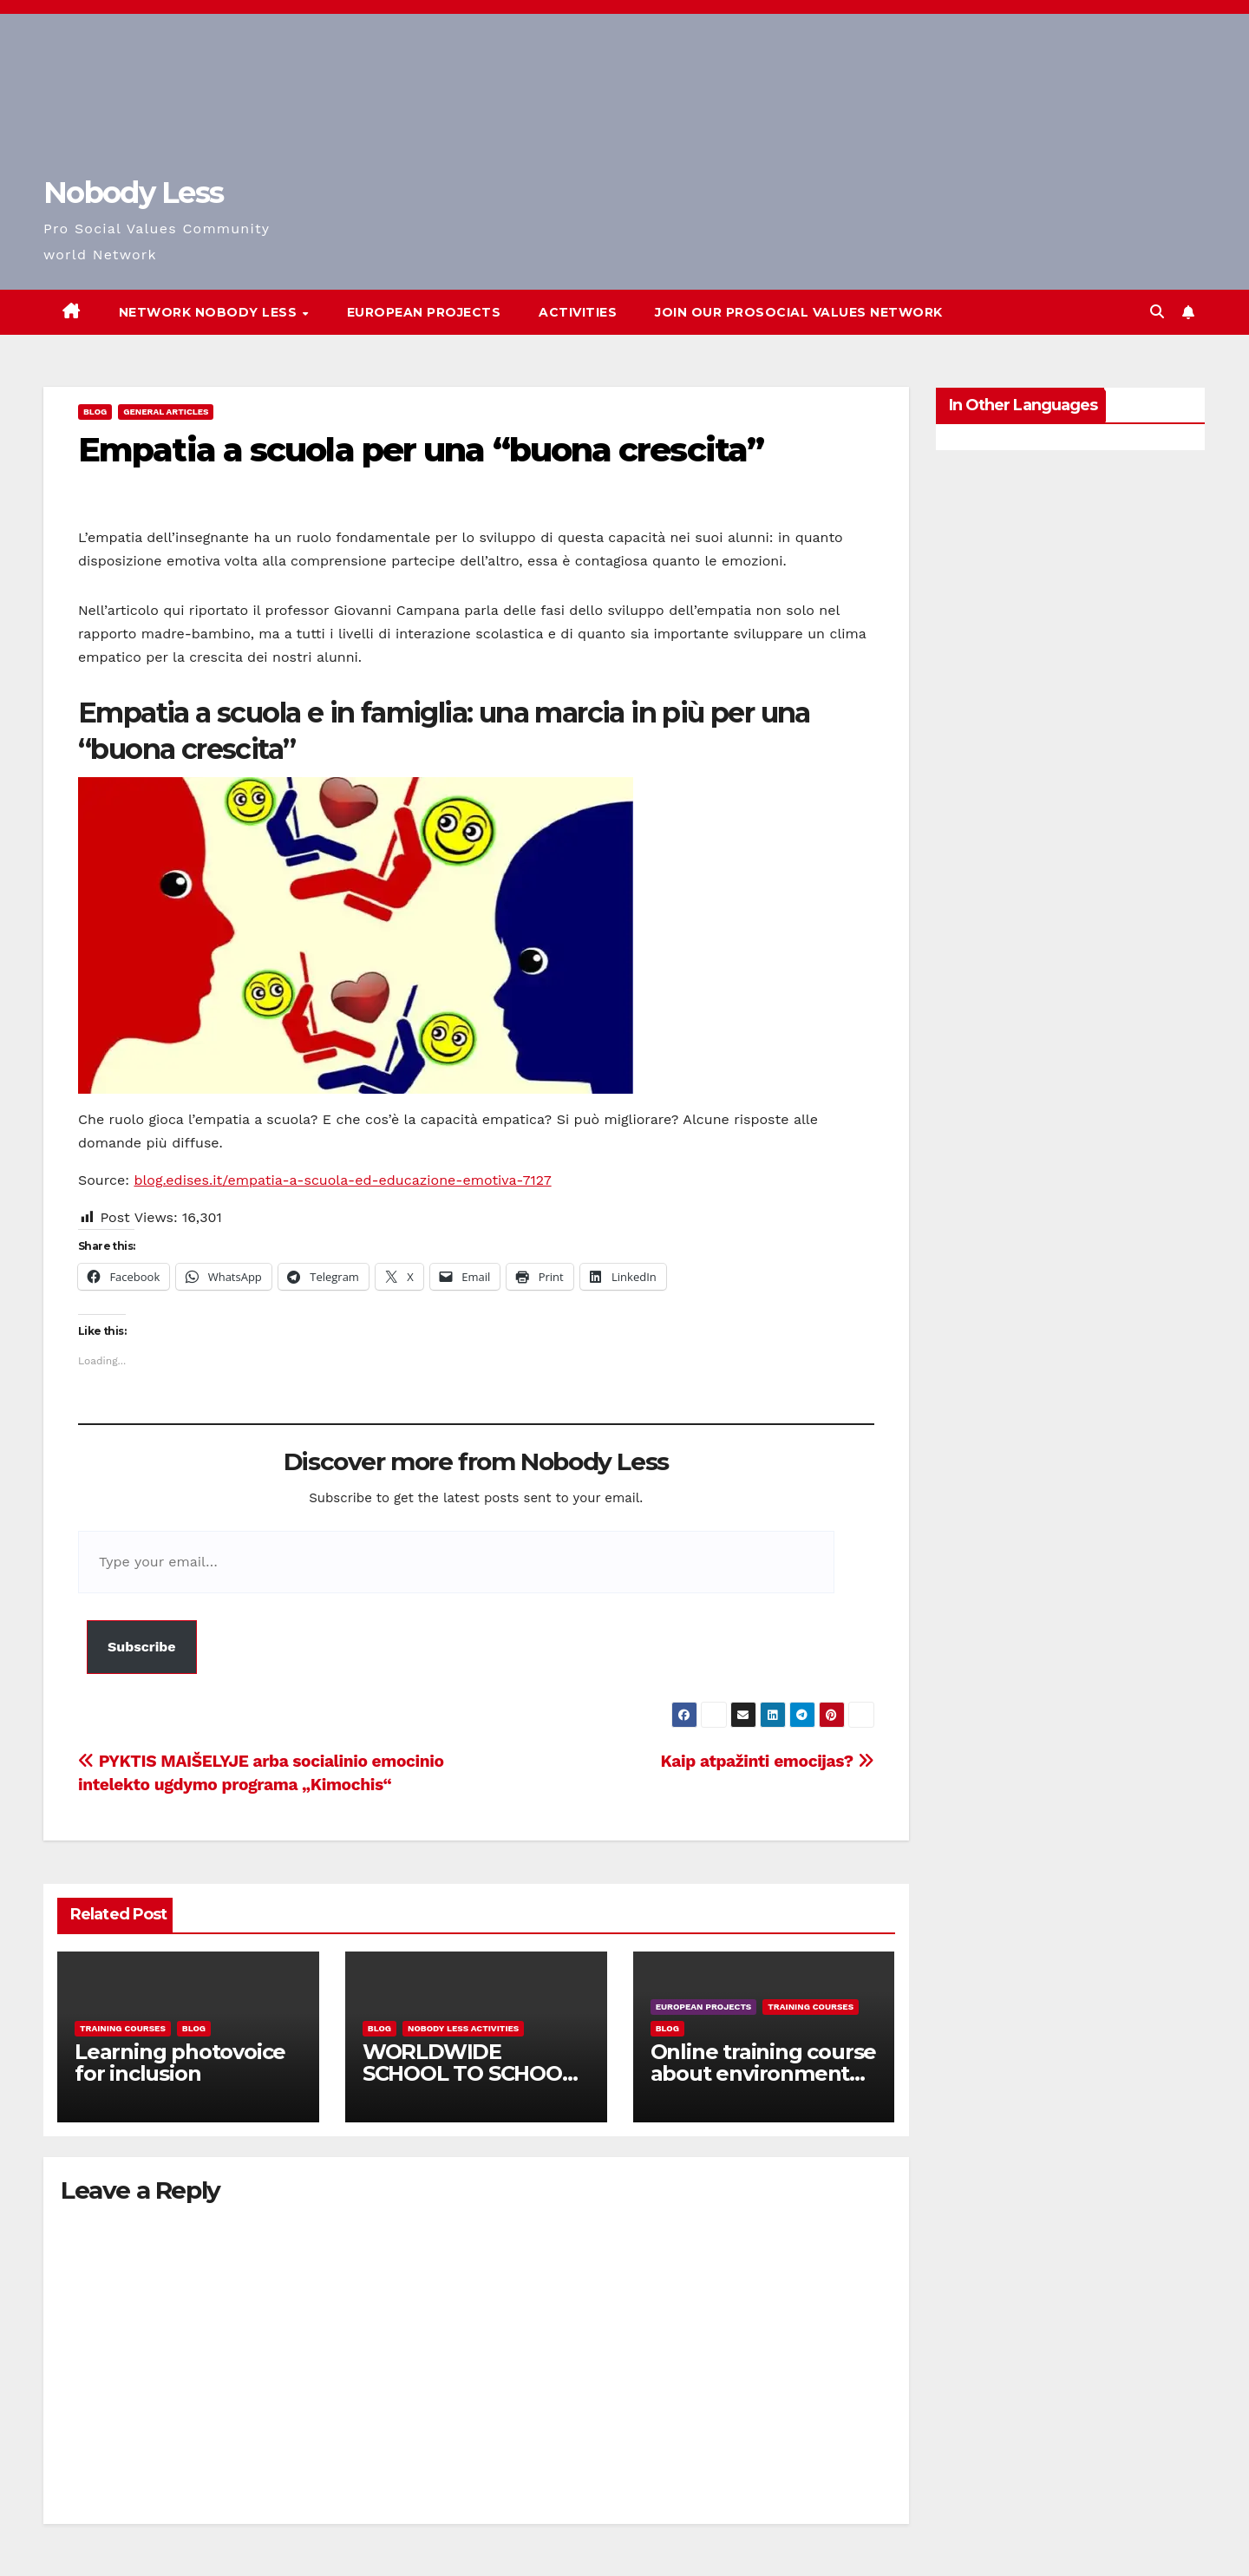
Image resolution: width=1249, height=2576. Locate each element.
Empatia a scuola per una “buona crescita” (420, 449)
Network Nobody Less (210, 312)
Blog (95, 411)
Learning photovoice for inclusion (180, 2062)
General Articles (165, 411)
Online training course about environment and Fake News (764, 2073)
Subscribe (142, 1646)
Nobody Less (133, 192)
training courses (123, 2028)
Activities (578, 312)
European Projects (424, 312)
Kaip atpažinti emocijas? (767, 1761)
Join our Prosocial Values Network (799, 312)
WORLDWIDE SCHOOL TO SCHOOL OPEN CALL (468, 2073)
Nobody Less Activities (463, 2028)
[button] (1157, 312)
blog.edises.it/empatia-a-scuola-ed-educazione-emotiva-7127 (342, 1180)
